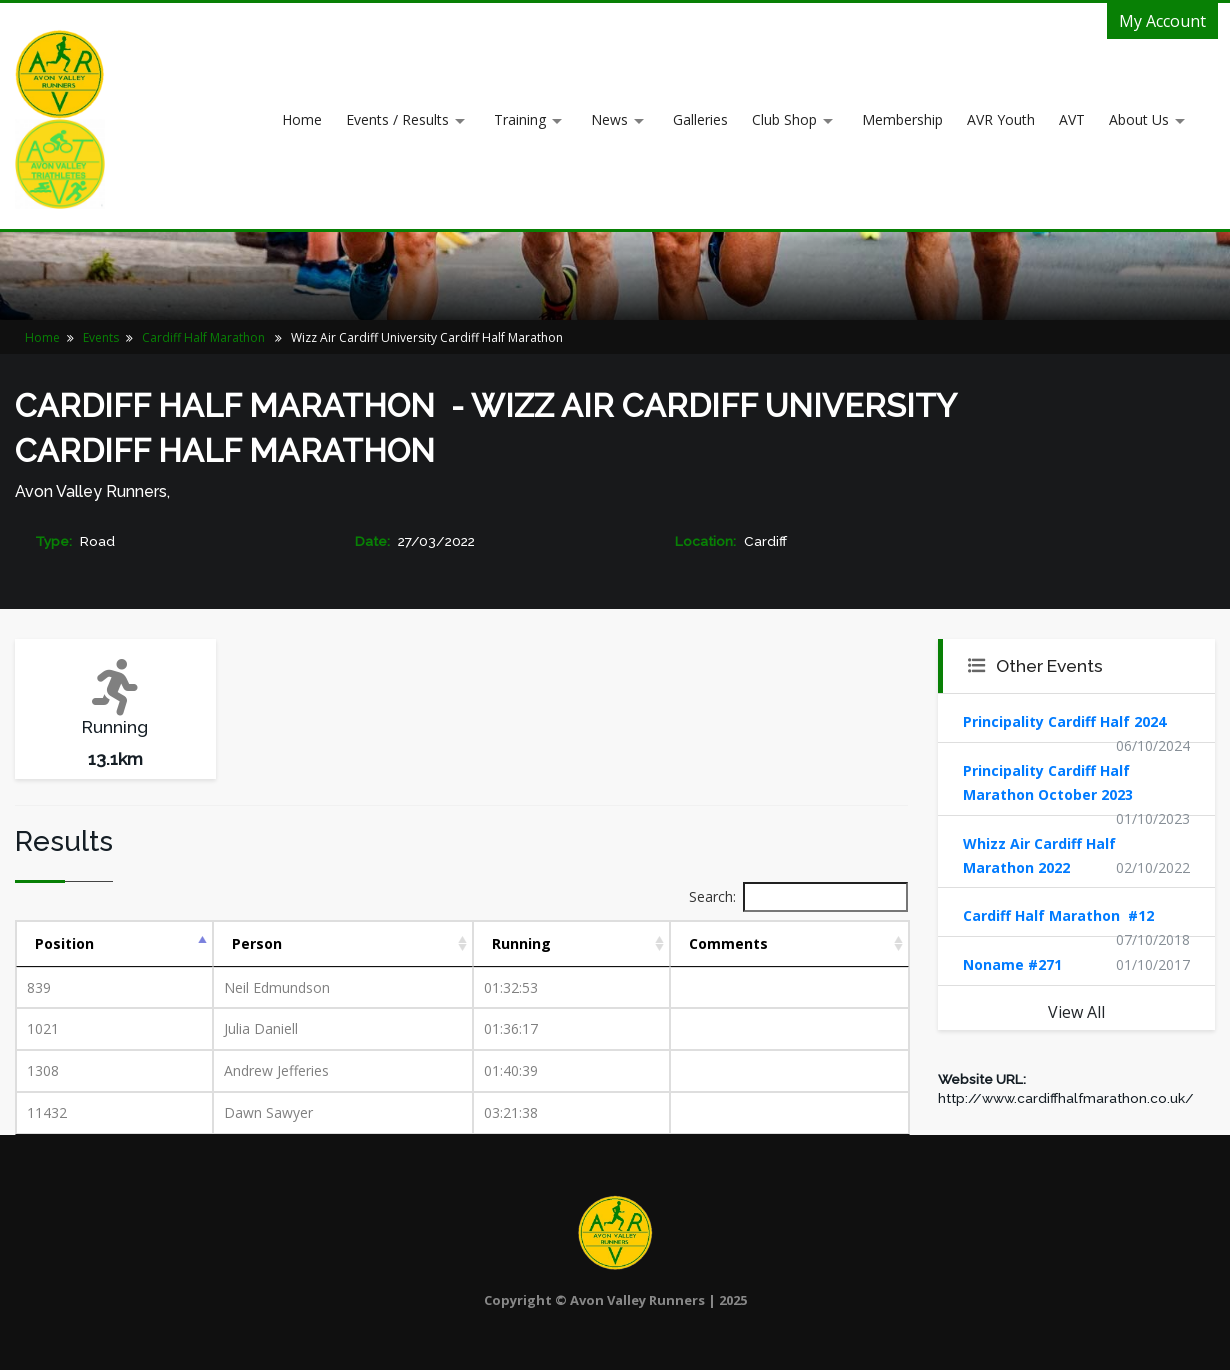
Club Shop (784, 119)
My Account (1162, 21)
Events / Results (397, 119)
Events (101, 337)
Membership (902, 119)
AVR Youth (1001, 119)
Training (520, 119)
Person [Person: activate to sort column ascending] (257, 943)
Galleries (700, 119)
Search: (798, 897)
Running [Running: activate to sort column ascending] (521, 943)
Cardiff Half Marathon (205, 337)
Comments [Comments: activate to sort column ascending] (728, 943)
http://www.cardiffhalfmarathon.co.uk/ (1066, 1098)
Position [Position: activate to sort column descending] (64, 943)
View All (1076, 1012)
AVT (1072, 119)
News (609, 119)
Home (302, 119)
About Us (1139, 119)
